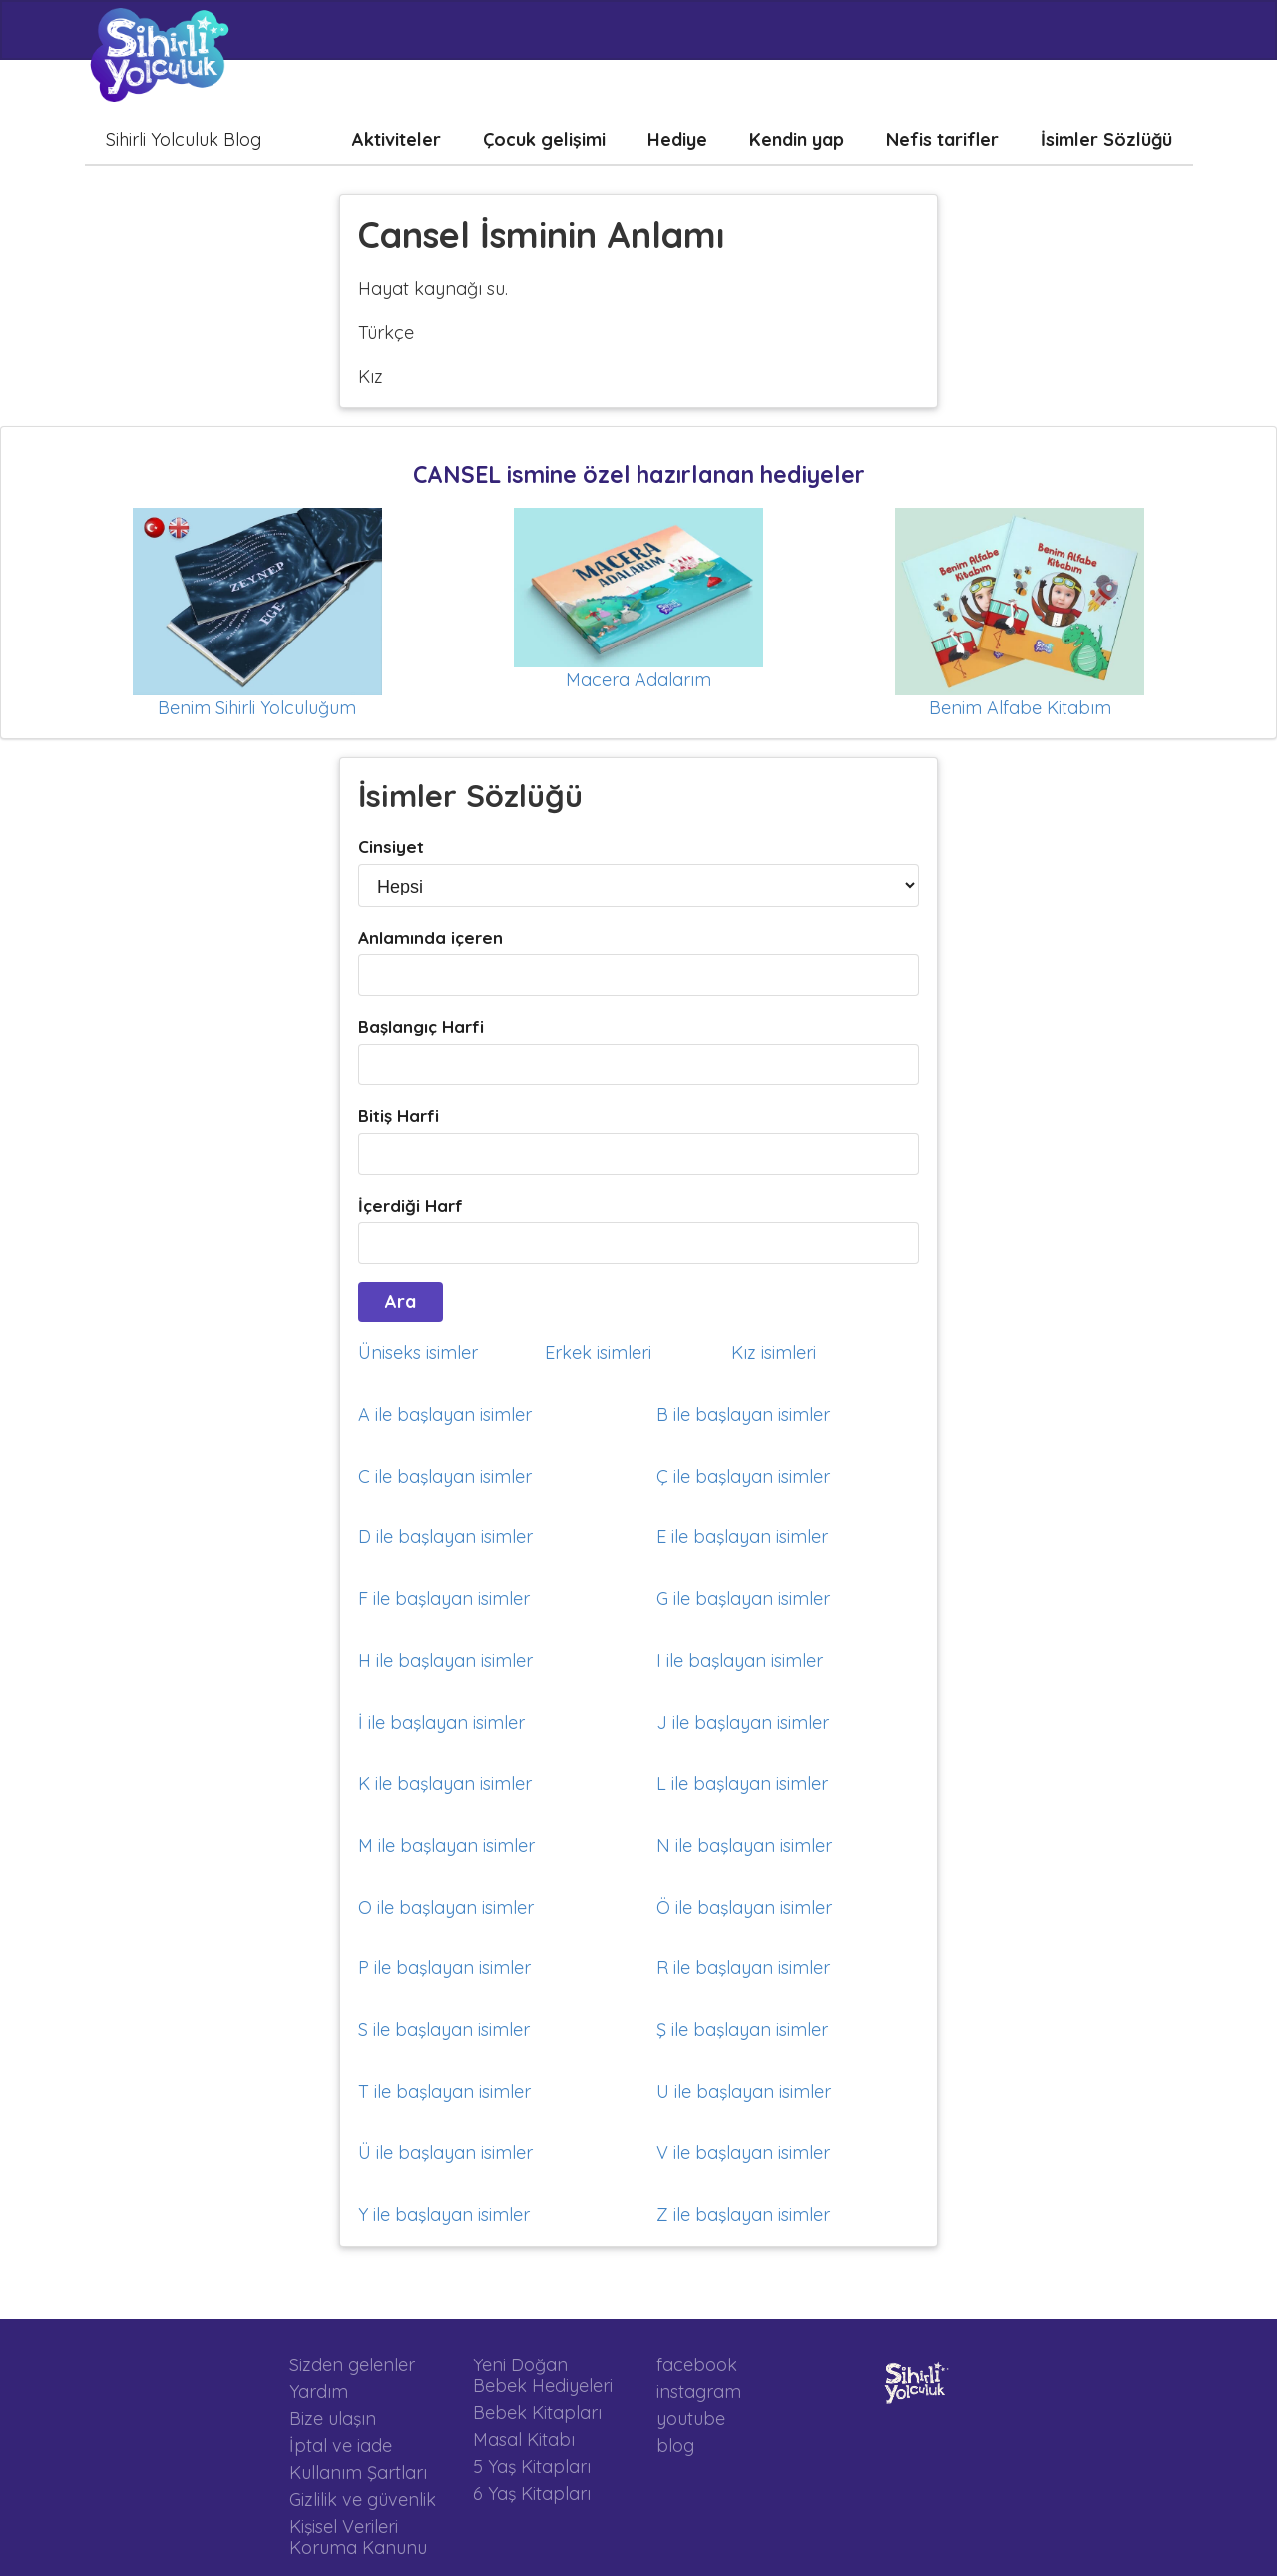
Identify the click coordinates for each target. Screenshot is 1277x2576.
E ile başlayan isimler (742, 1536)
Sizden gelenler (352, 2365)
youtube (690, 2418)
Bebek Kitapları (537, 2412)
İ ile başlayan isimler (441, 1722)
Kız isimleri (773, 1352)
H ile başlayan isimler (445, 1660)
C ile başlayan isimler (445, 1476)
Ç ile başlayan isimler (743, 1476)
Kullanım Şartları (358, 2472)
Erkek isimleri (598, 1352)
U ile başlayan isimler (743, 2091)
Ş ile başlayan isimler (742, 2029)
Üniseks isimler (418, 1352)
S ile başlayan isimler (444, 2029)
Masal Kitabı (524, 2439)
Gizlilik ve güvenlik (362, 2499)
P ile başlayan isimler (444, 1967)
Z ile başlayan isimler (743, 2214)
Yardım (318, 2391)
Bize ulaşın (332, 2418)
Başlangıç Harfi (421, 1026)
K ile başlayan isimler (445, 1783)
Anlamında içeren (430, 937)
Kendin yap (796, 139)
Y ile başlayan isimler (444, 2214)
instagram (698, 2391)
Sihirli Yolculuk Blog (183, 139)
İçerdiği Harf (410, 1205)
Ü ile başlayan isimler (445, 2152)
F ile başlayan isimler (444, 1598)
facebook (696, 2365)
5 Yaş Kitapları (532, 2466)
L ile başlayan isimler (742, 1783)
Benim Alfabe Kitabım (1020, 707)
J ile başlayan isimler (742, 1722)
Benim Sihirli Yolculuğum (257, 707)
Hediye (677, 139)
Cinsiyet (391, 846)
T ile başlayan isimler (444, 2091)
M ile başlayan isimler (446, 1845)
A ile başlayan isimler (445, 1414)
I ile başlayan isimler (739, 1660)
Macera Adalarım (638, 679)
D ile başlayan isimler (445, 1536)
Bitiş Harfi (398, 1115)
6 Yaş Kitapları (532, 2493)
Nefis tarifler (942, 139)
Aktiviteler (396, 139)
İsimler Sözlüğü (1106, 139)
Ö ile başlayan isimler (744, 1907)
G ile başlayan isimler (743, 1598)
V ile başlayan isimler (743, 2152)
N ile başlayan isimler (744, 1845)
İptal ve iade (340, 2445)
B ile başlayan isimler (743, 1414)
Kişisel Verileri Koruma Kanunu (358, 2536)
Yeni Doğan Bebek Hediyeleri (543, 2376)
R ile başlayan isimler (743, 1967)
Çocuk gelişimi (544, 139)
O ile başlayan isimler (446, 1907)
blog (675, 2445)
